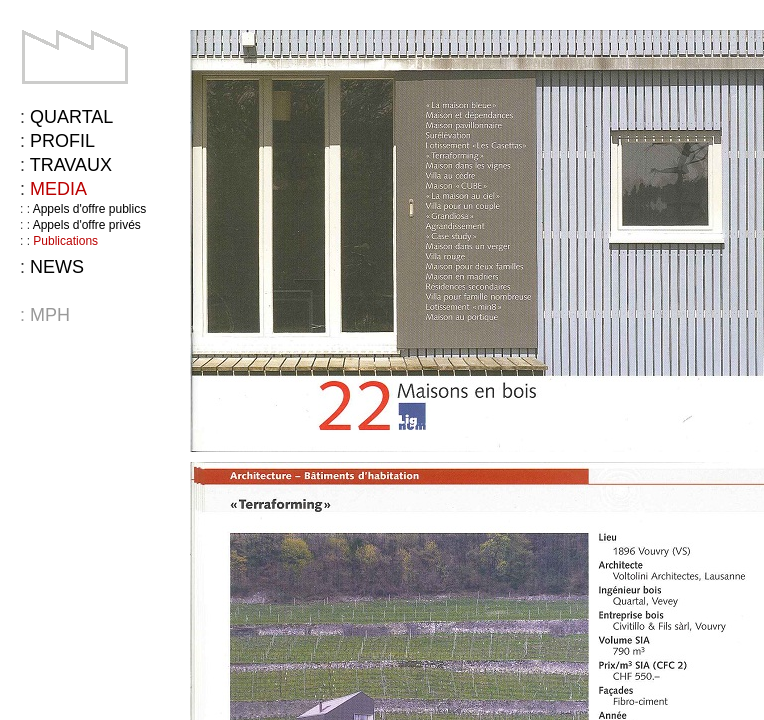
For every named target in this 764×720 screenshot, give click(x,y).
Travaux (71, 165)
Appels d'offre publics (89, 209)
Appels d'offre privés (87, 225)
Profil (62, 141)
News (57, 267)
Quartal (71, 117)
